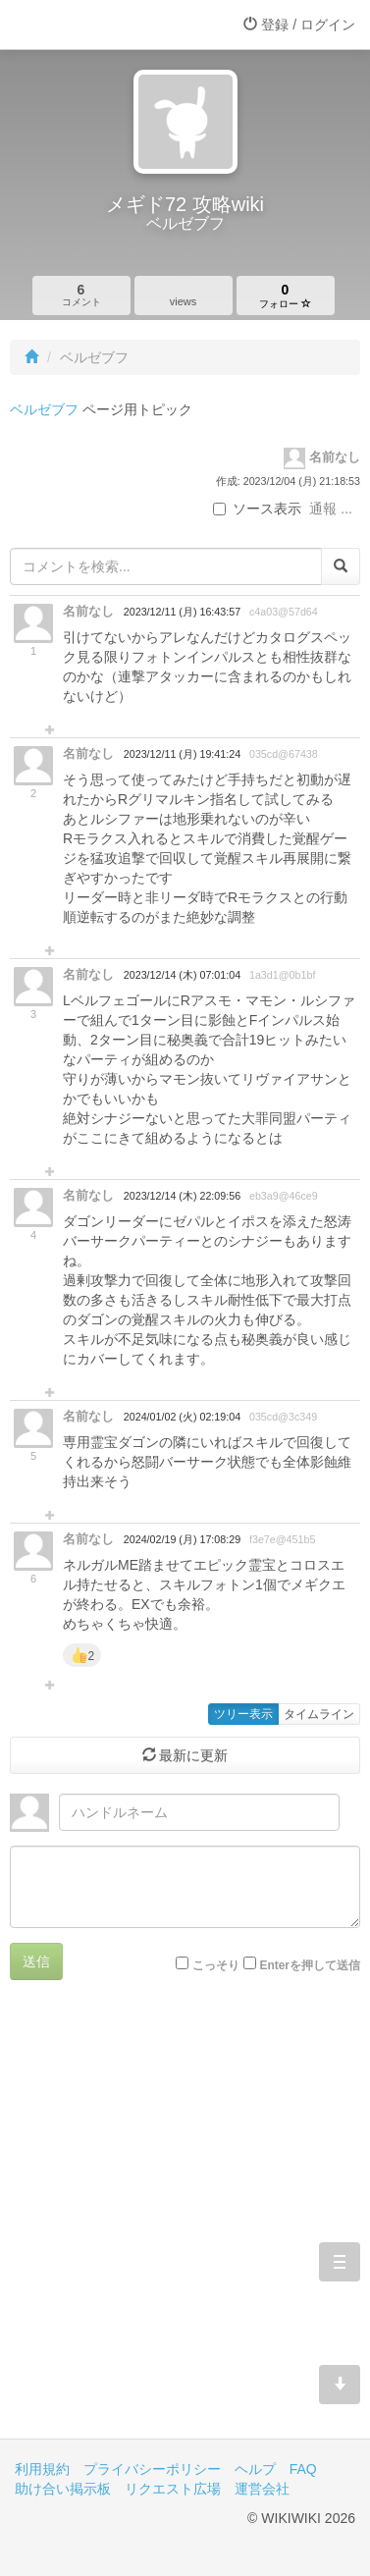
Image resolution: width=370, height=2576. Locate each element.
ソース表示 (257, 508)
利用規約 (42, 2469)
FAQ (303, 2469)
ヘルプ (255, 2469)
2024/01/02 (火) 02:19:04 (182, 1416)
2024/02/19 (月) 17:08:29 (182, 1539)
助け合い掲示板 (63, 2488)
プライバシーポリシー (152, 2469)
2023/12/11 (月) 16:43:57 (182, 611)
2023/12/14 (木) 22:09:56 (182, 1196)
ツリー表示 (243, 1714)
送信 (36, 1961)
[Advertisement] (185, 2224)
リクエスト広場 (173, 2488)
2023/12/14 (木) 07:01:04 (182, 975)
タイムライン (319, 1714)
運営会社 (262, 2488)
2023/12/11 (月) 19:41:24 (182, 754)
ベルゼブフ (44, 409)
